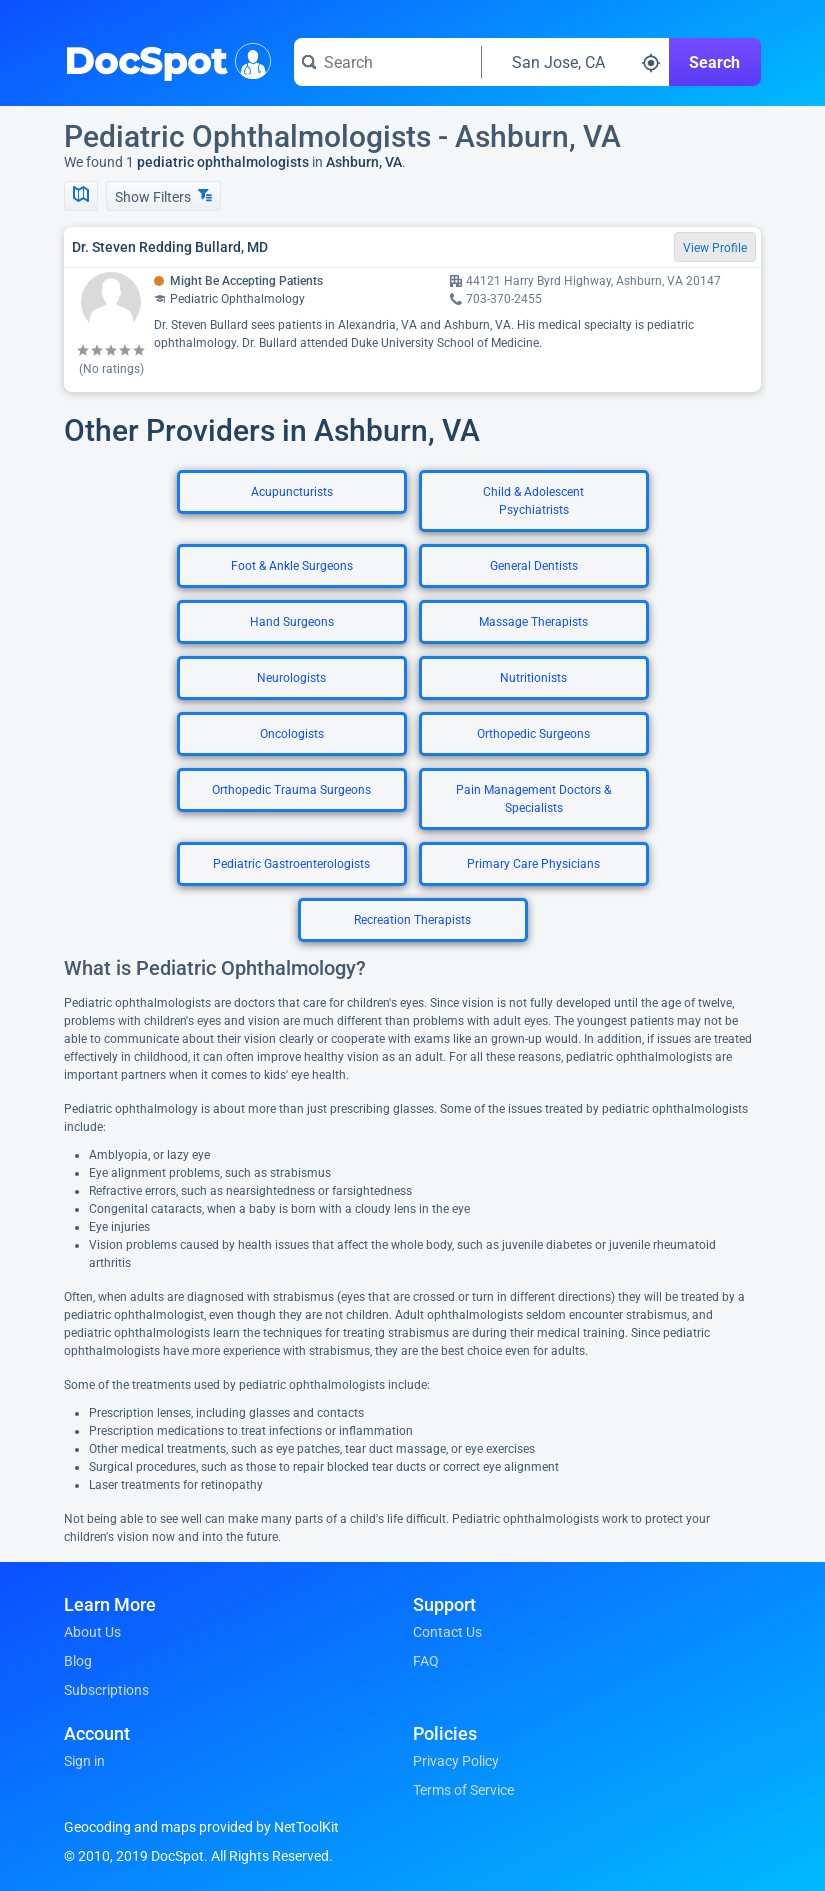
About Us (92, 1632)
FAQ (426, 1661)
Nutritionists (533, 678)
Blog (78, 1661)
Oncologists (292, 734)
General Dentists (534, 566)
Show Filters (163, 196)
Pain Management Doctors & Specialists (533, 799)
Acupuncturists (292, 492)
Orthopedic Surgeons (533, 734)
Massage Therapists (533, 622)
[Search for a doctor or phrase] (387, 62)
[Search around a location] (575, 62)
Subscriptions (106, 1690)
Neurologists (291, 678)
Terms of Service (463, 1790)
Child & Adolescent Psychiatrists (533, 501)
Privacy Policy (456, 1761)
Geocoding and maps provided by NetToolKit (201, 1827)
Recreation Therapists (412, 920)
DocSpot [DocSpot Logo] (163, 59)
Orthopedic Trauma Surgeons (291, 790)
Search (714, 62)
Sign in (84, 1761)
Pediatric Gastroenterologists (291, 864)
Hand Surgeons (292, 622)
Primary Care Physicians (533, 864)
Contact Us (447, 1632)
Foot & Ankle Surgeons (292, 566)
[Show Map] (81, 196)
